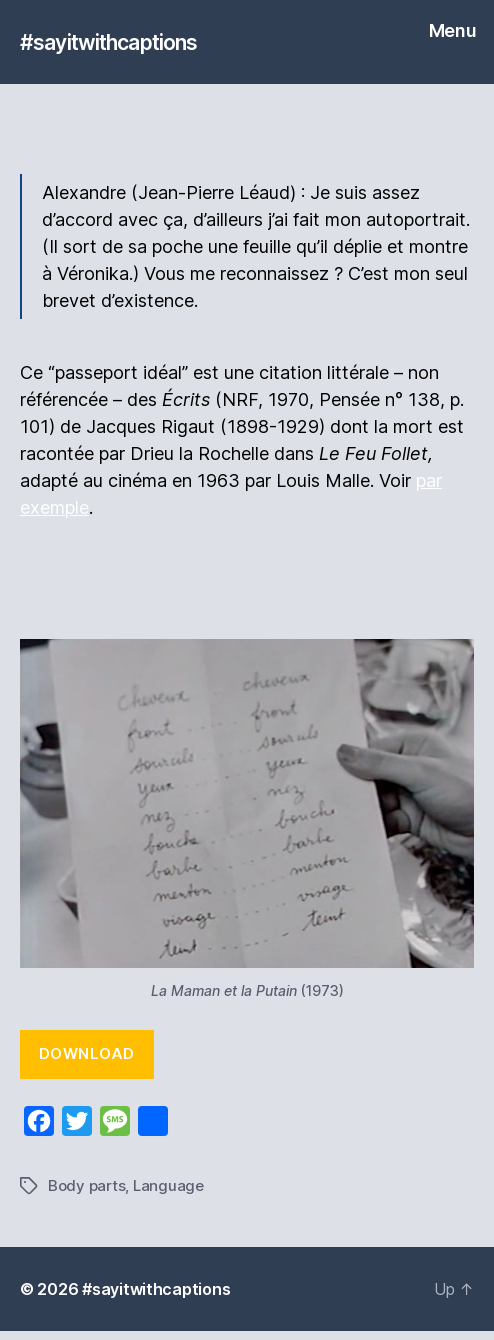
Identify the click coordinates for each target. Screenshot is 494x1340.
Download (87, 1053)
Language (168, 1185)
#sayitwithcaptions (108, 42)
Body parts (86, 1185)
